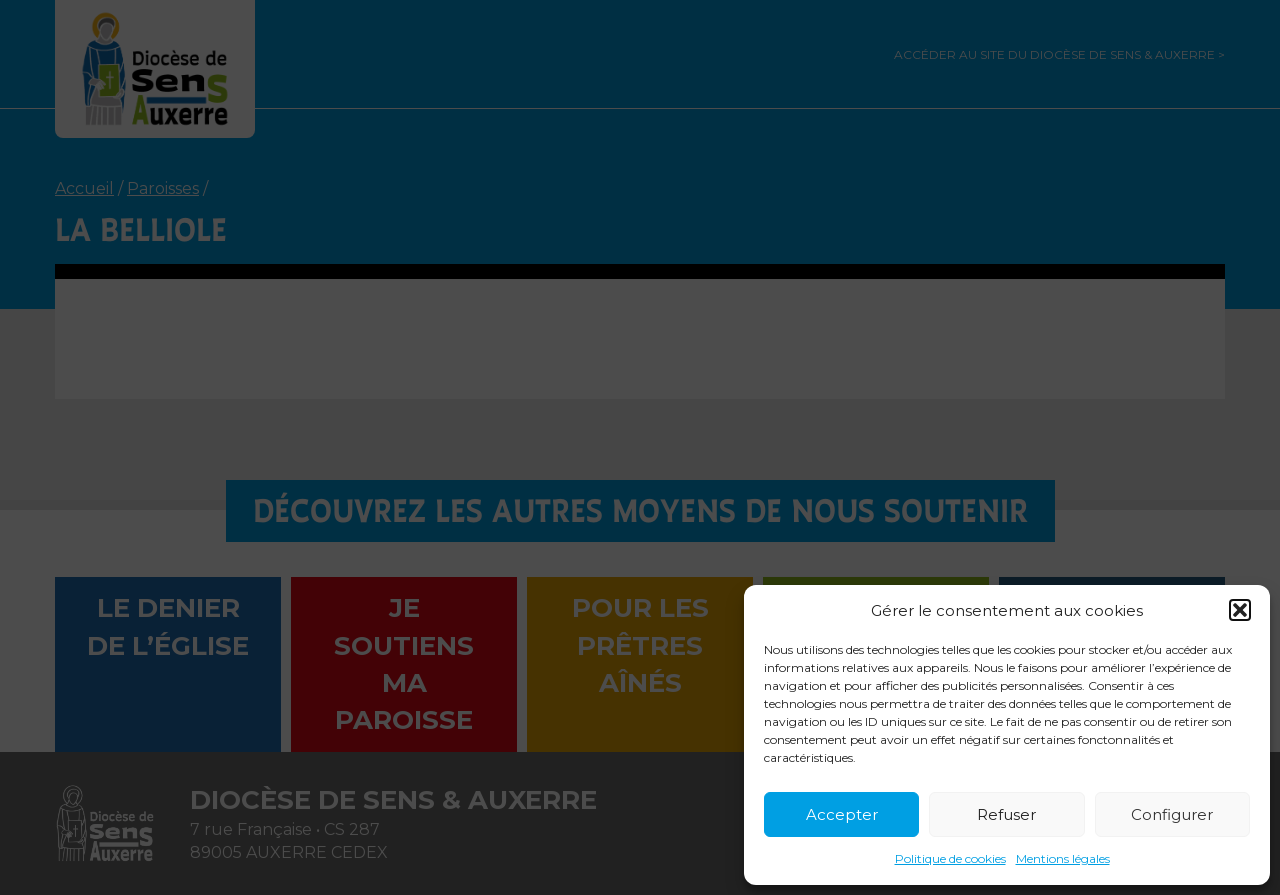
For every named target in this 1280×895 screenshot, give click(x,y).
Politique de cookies (950, 858)
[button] (1240, 610)
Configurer (1172, 814)
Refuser (1006, 814)
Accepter (842, 814)
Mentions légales (1063, 858)
